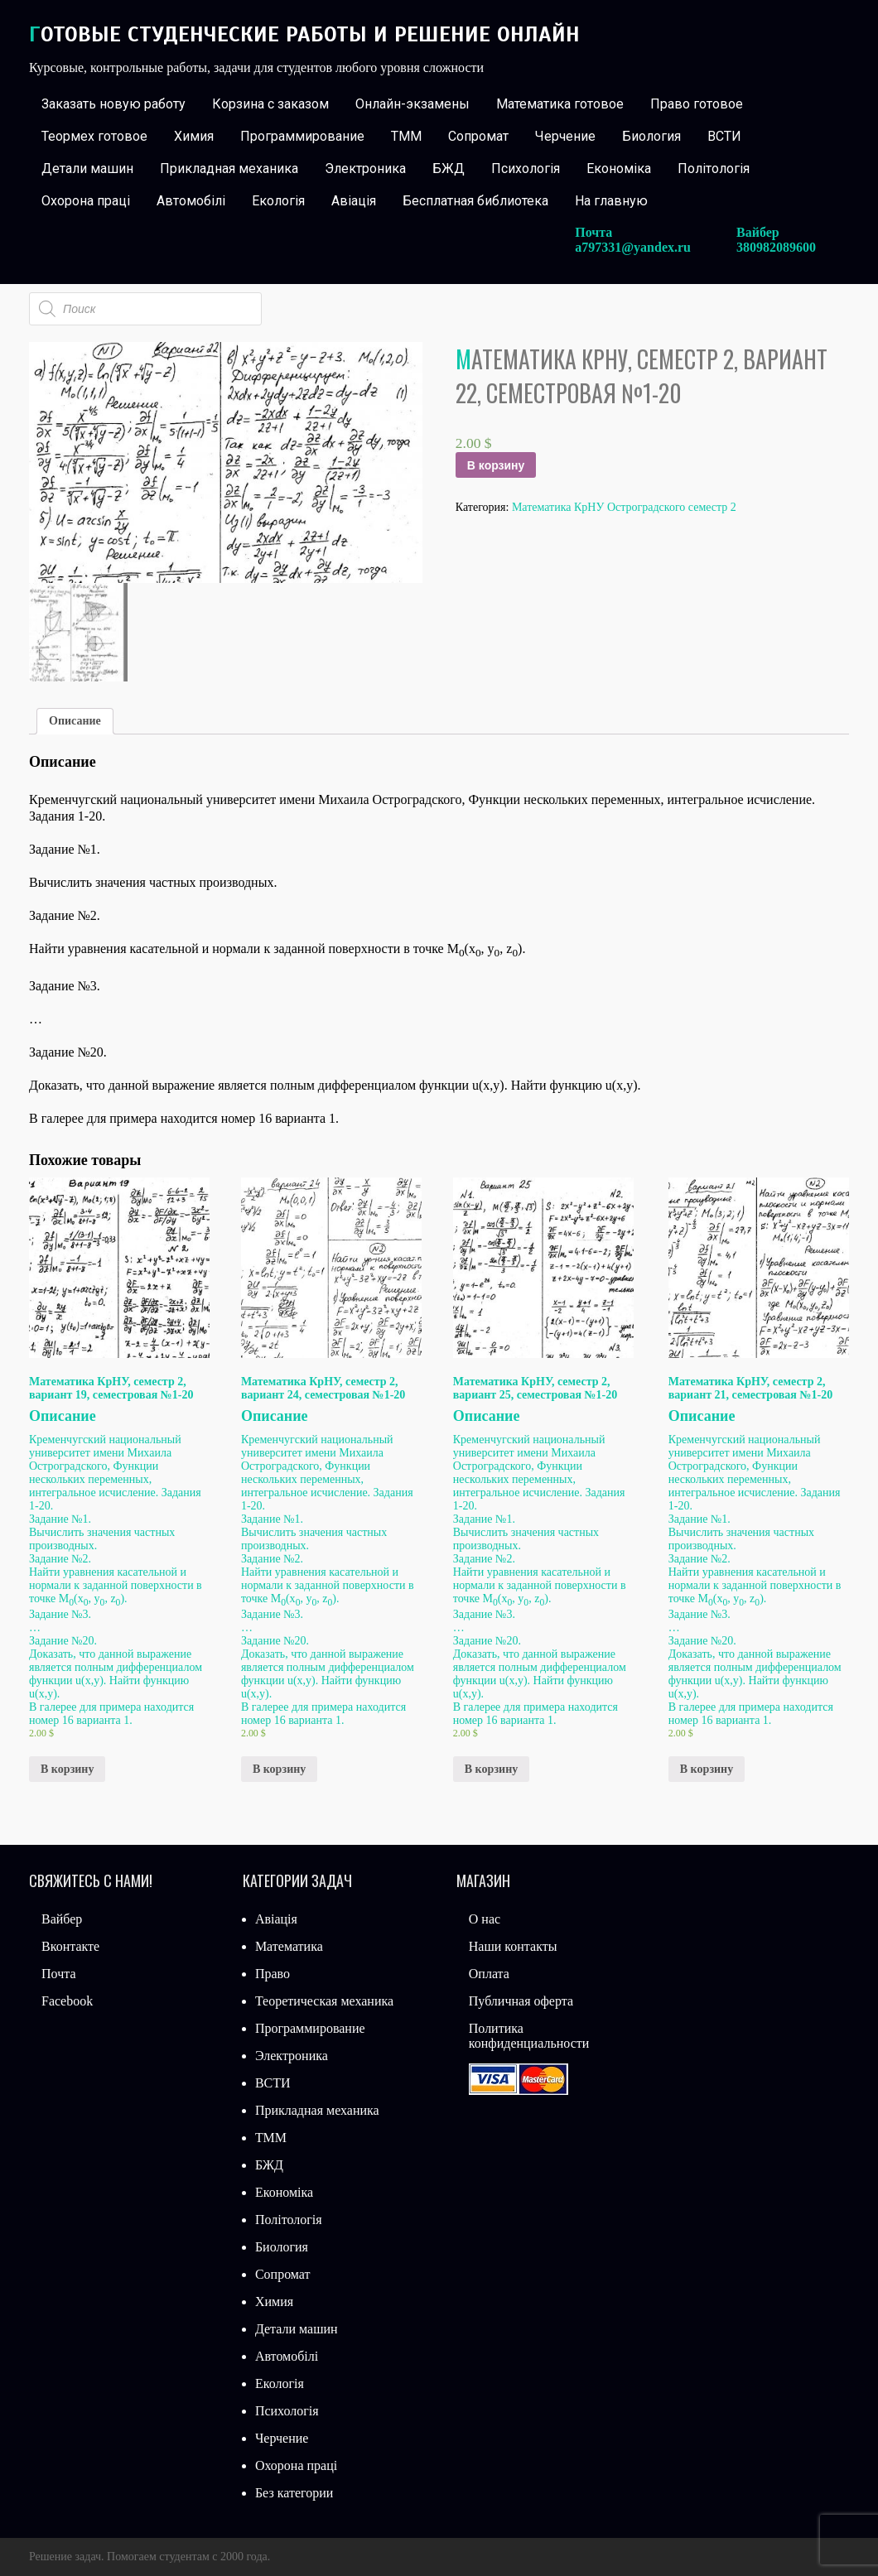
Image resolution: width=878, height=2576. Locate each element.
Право (272, 1974)
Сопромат (478, 136)
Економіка (618, 168)
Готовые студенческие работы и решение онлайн (304, 34)
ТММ (406, 136)
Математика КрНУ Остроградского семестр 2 (624, 507)
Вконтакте (70, 1946)
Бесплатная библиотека (475, 201)
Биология (651, 136)
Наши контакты (513, 1946)
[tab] (74, 721)
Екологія (278, 201)
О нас (484, 1919)
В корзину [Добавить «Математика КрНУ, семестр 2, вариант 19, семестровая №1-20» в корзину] (67, 1769)
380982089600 (776, 247)
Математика (289, 1946)
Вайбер (61, 1919)
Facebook (67, 2001)
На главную (611, 201)
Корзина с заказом (270, 104)
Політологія (714, 168)
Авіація (353, 201)
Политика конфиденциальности (529, 2035)
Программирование (302, 136)
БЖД (448, 168)
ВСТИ (724, 136)
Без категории (294, 2493)
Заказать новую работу (113, 104)
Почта (58, 1974)
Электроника (365, 168)
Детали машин (87, 168)
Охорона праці (85, 201)
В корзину (496, 465)
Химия (194, 136)
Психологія (525, 168)
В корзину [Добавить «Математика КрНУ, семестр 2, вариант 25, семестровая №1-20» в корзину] (491, 1769)
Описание (75, 721)
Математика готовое (560, 104)
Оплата (489, 1974)
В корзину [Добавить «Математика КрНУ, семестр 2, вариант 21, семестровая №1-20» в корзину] (706, 1769)
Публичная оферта (521, 2001)
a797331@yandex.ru (633, 247)
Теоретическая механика (324, 2001)
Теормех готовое (94, 136)
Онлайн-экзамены (412, 104)
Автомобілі (191, 201)
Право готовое (696, 104)
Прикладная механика (229, 168)
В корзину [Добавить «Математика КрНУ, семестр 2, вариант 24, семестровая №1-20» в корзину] (279, 1769)
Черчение (565, 136)
